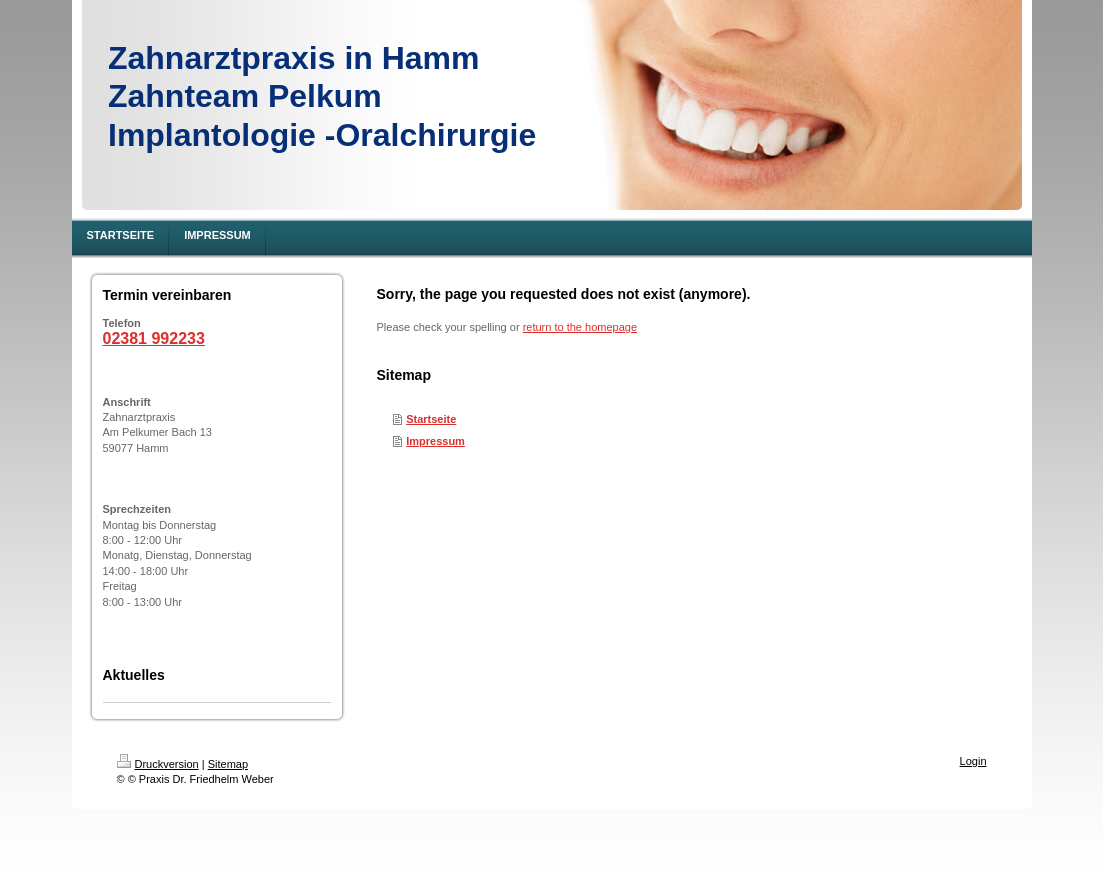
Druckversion (158, 764)
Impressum (435, 441)
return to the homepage (580, 327)
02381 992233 (154, 338)
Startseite (431, 419)
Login (973, 761)
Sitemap (228, 764)
